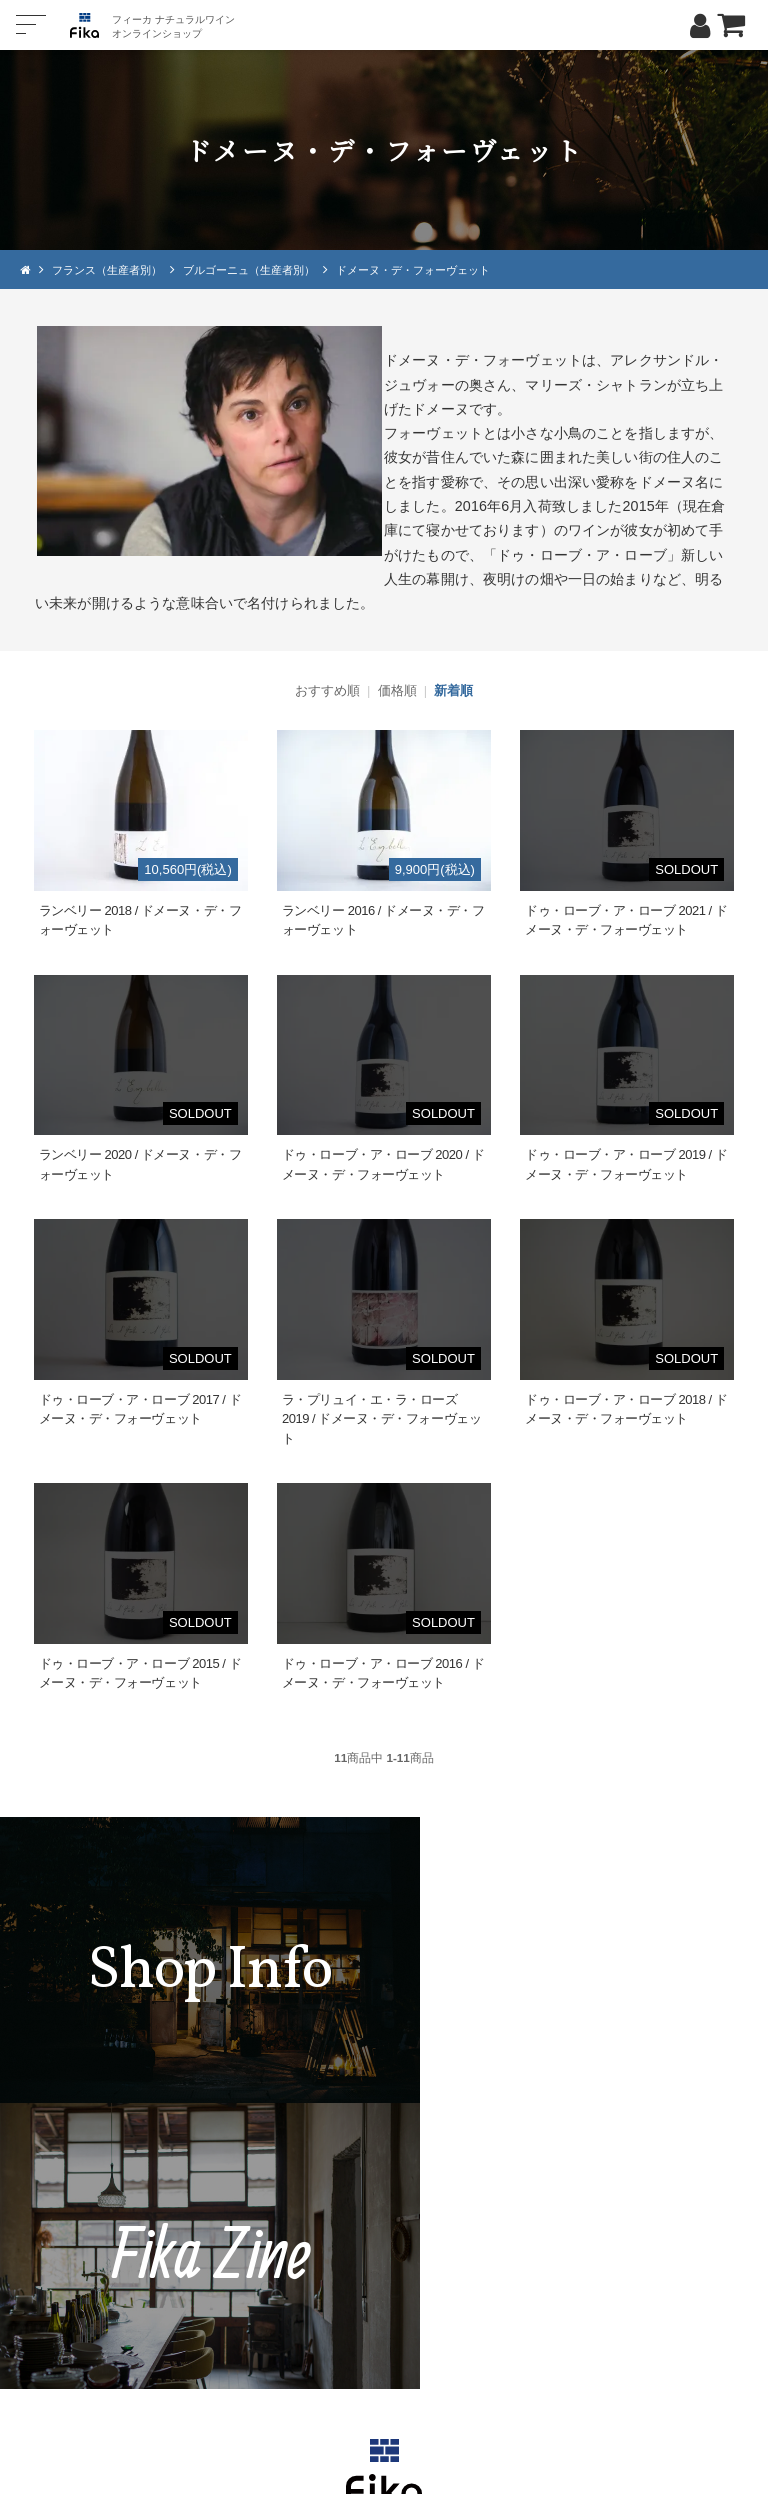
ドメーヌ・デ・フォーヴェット (442, 269)
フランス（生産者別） (112, 269)
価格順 (397, 690)
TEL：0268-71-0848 (324, 2289)
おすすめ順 (327, 690)
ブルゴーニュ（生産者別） (265, 269)
